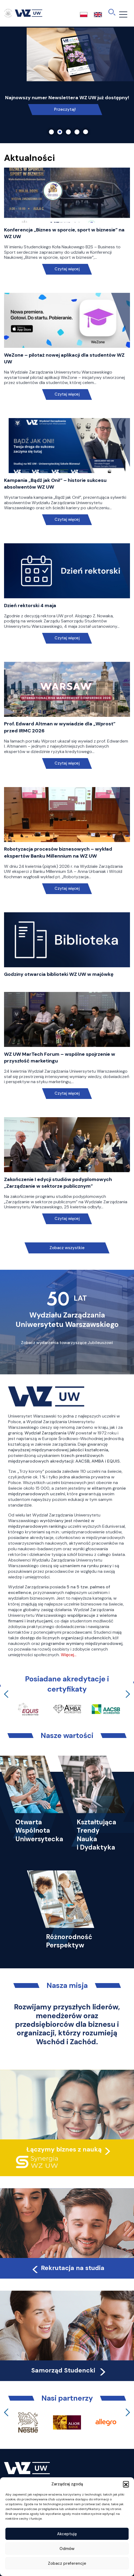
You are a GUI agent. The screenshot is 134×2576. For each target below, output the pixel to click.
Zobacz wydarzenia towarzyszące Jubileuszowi (67, 1342)
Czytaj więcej (67, 269)
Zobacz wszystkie (67, 1247)
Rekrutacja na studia (67, 2268)
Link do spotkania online (65, 109)
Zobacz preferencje (67, 2563)
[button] (126, 2484)
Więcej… (68, 1655)
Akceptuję (67, 2534)
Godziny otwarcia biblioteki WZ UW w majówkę (59, 974)
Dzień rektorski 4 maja (30, 605)
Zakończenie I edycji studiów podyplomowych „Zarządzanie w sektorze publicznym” (58, 1182)
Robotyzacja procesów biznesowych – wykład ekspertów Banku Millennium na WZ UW (58, 852)
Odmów (67, 2548)
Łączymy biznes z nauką (64, 2149)
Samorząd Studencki (69, 2370)
